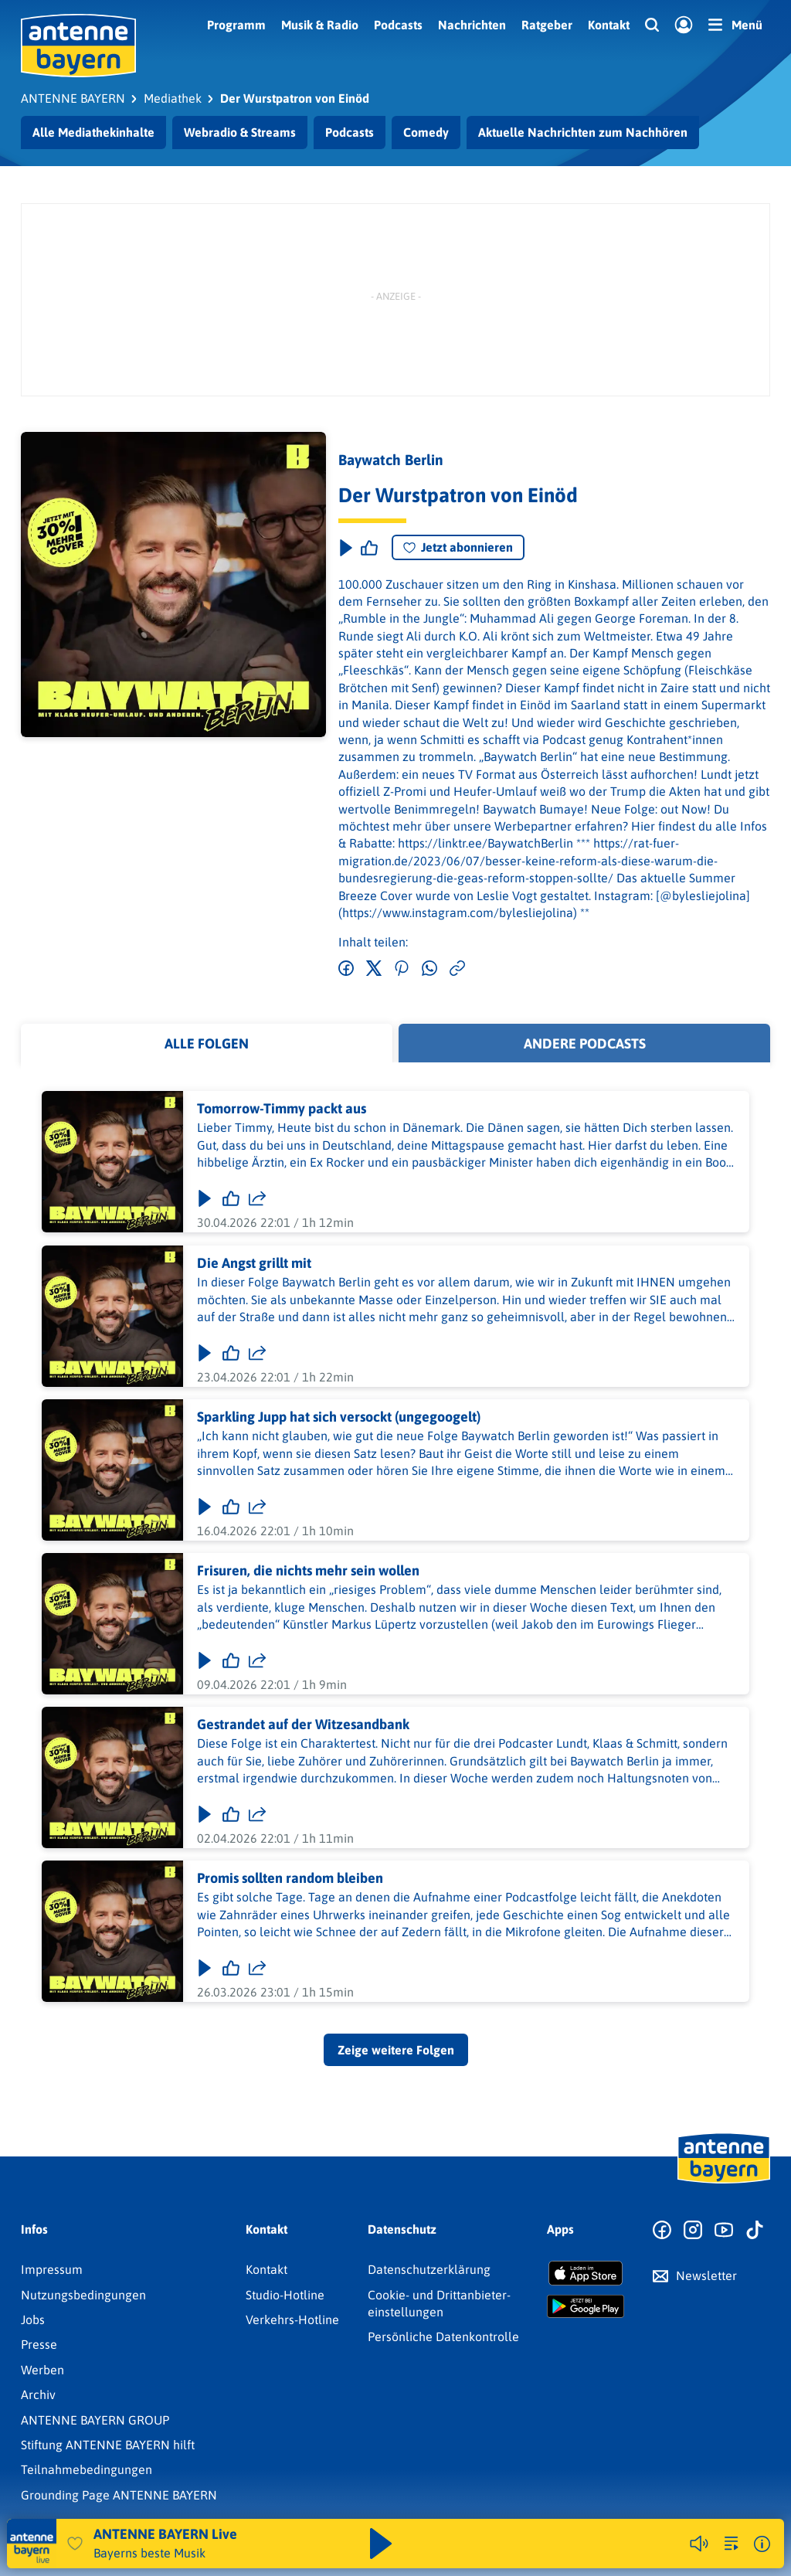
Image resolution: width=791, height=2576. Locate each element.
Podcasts (398, 25)
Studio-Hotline (285, 2295)
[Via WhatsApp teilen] (429, 969)
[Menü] (735, 25)
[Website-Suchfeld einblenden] (652, 25)
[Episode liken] (369, 547)
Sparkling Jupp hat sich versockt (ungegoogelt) (338, 1417)
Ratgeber (546, 25)
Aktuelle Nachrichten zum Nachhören (582, 132)
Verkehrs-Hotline (292, 2319)
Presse (39, 2344)
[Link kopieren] (457, 969)
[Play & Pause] (344, 547)
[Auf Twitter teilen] (374, 969)
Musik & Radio (319, 25)
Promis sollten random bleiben (290, 1879)
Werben (42, 2370)
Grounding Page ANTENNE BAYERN (119, 2495)
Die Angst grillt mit (254, 1263)
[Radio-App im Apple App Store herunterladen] (585, 2273)
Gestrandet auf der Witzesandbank (303, 1725)
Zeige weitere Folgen (396, 2050)
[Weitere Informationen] (762, 2544)
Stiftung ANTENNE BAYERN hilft (108, 2445)
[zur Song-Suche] (731, 2544)
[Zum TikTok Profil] (754, 2230)
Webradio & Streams (240, 132)
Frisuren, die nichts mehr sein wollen (308, 1570)
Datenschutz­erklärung (429, 2269)
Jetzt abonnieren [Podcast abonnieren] (458, 547)
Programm (236, 25)
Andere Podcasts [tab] (585, 1043)
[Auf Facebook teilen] (346, 969)
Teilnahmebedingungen (86, 2469)
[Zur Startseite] (723, 2181)
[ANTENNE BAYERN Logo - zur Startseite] (78, 45)
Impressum (52, 2269)
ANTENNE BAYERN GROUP (95, 2420)
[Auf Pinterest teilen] (402, 969)
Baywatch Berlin (390, 459)
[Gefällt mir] (231, 1199)
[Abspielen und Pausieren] (381, 2543)
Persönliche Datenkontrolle (443, 2336)
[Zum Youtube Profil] (723, 2230)
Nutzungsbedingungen (83, 2295)
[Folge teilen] (257, 1199)
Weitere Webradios (610, 2543)
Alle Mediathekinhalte (93, 132)
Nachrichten (472, 25)
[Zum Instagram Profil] (692, 2230)
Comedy (426, 132)
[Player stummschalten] (699, 2544)
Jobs (33, 2319)
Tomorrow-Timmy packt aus (281, 1109)
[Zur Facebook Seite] (662, 2230)
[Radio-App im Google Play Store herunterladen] (585, 2306)
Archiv (38, 2394)
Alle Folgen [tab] (207, 1043)
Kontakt (609, 25)
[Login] (684, 25)
